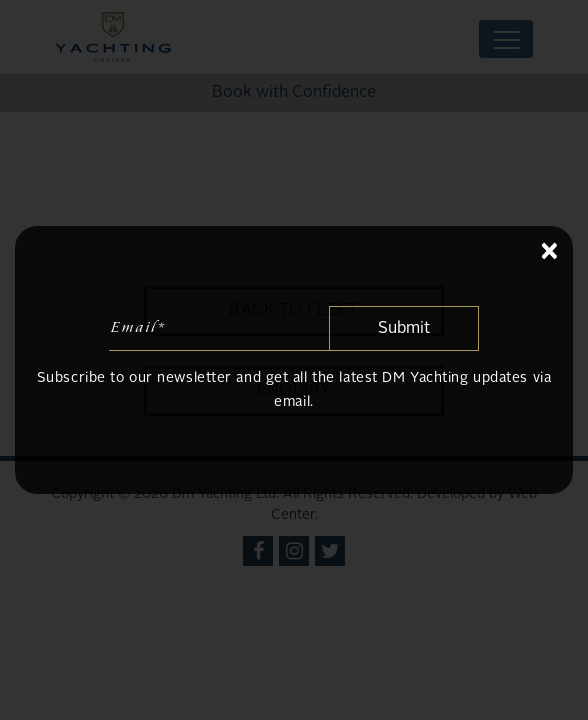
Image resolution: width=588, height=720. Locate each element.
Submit (404, 329)
